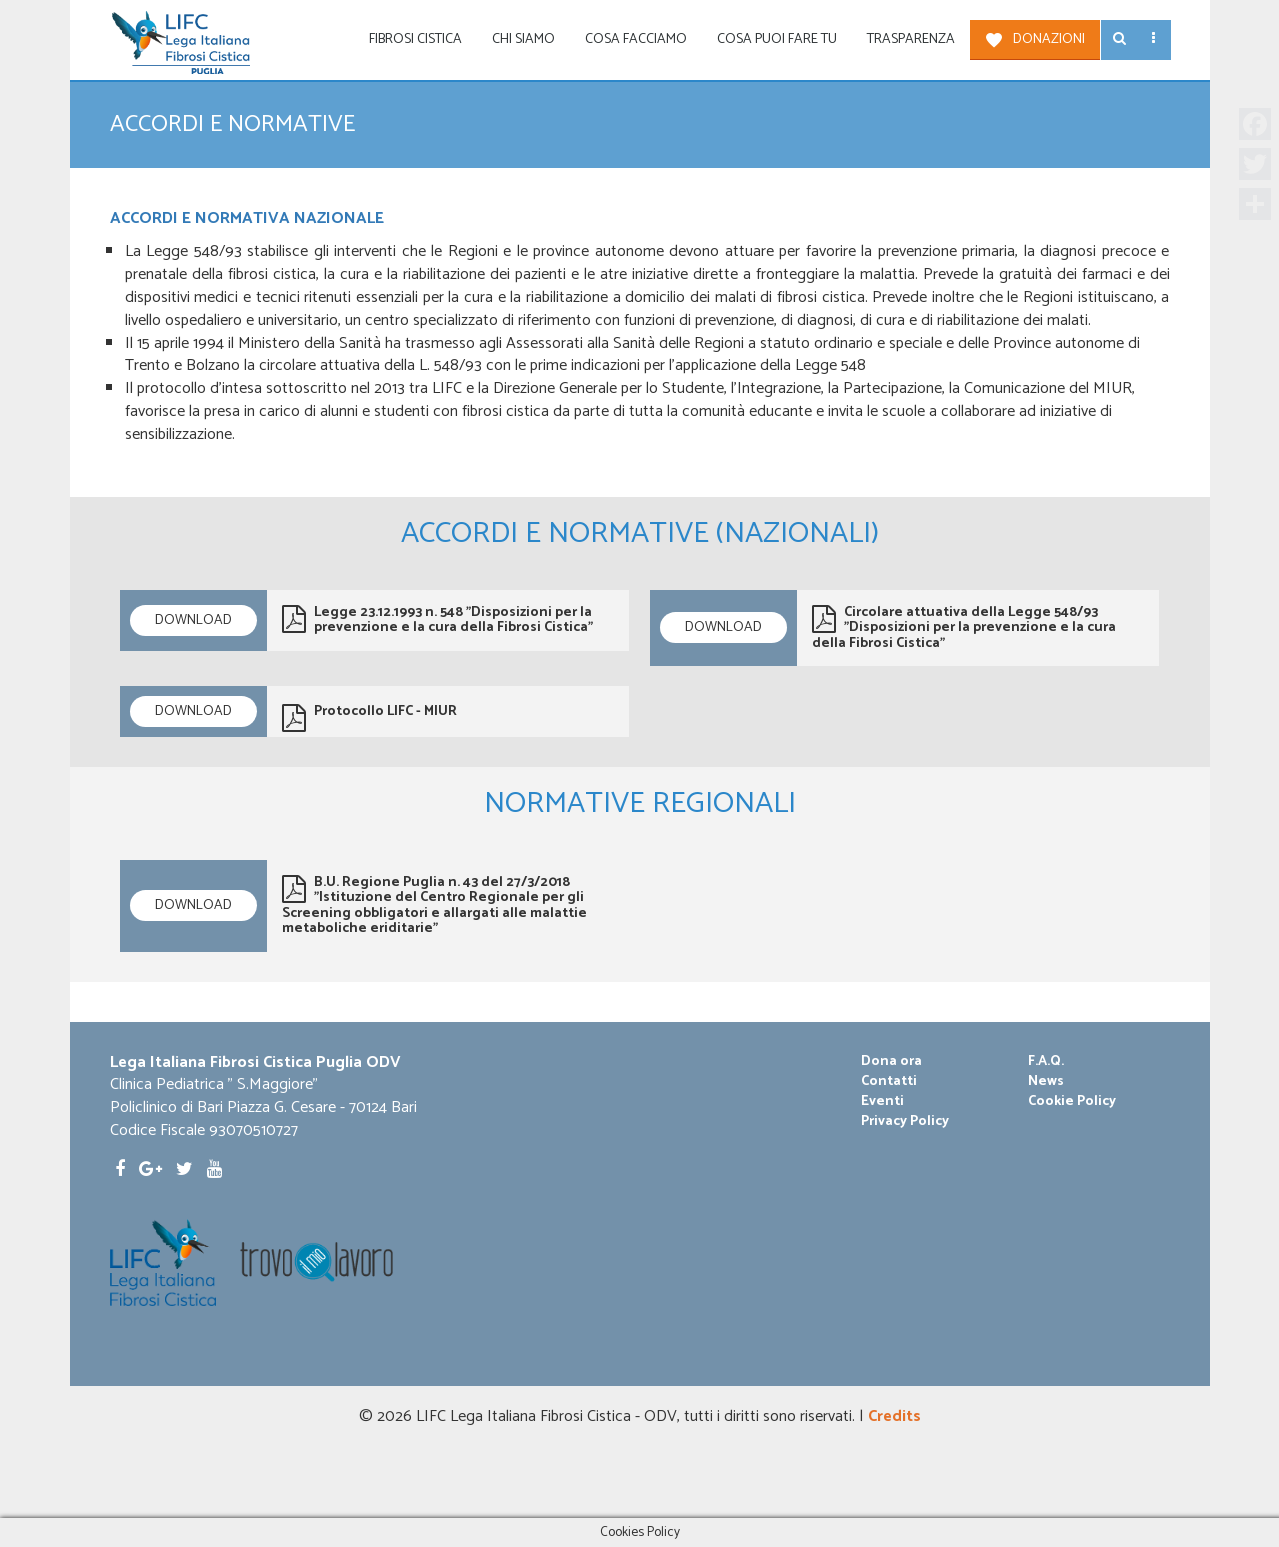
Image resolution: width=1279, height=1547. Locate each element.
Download (193, 620)
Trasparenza (911, 39)
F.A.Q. (1046, 1062)
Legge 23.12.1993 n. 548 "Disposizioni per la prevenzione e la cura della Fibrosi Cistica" (437, 620)
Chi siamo (523, 39)
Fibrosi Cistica (415, 39)
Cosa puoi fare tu (777, 39)
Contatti (889, 1082)
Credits (894, 1416)
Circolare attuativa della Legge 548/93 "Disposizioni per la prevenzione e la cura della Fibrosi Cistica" (964, 628)
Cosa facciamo (636, 39)
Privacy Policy (905, 1122)
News (1046, 1082)
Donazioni (1049, 39)
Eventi (882, 1102)
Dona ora (891, 1062)
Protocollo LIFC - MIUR (369, 716)
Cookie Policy (1072, 1102)
